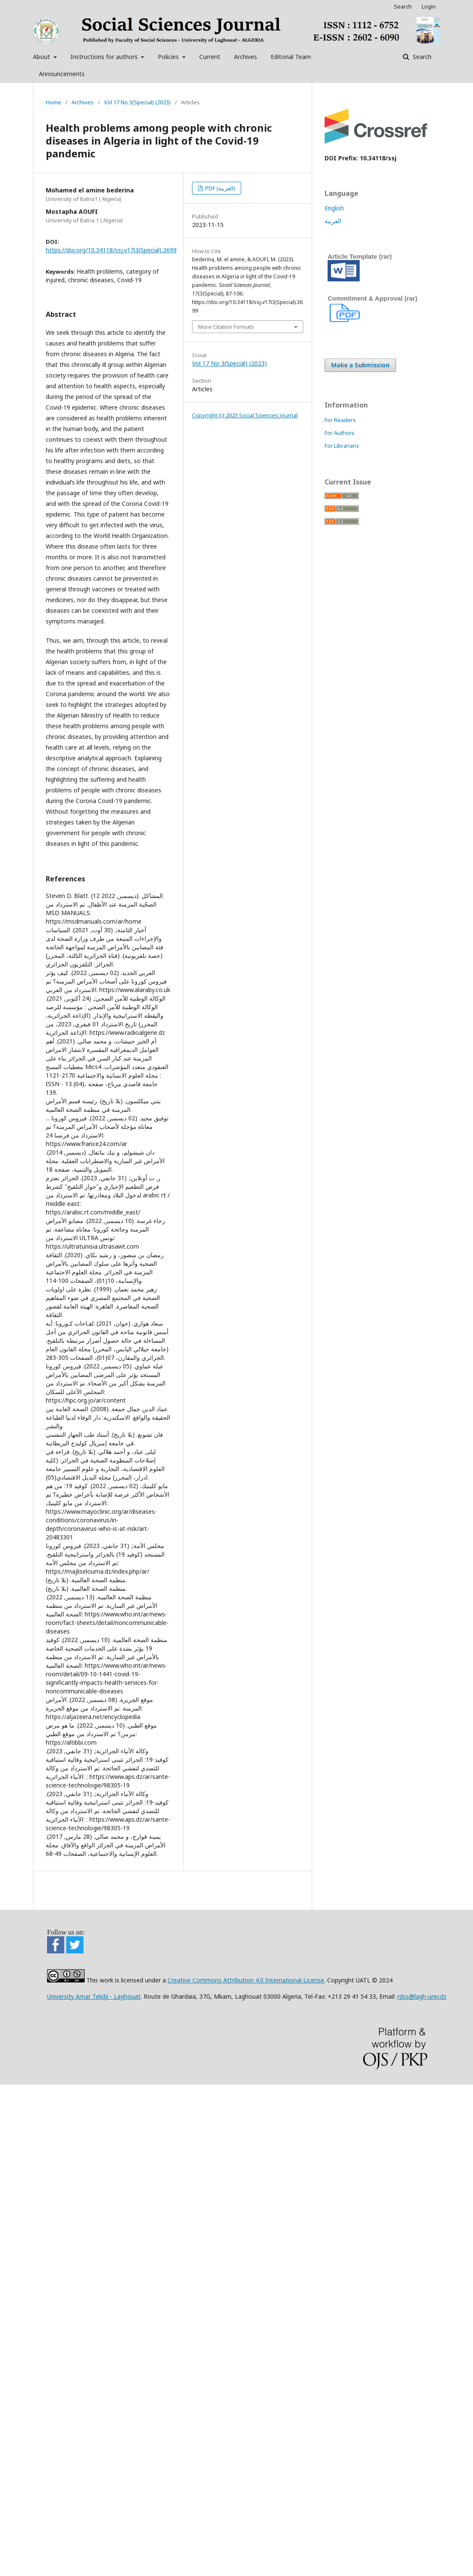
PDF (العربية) (219, 188)
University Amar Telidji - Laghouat (94, 1996)
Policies (169, 57)
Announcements (62, 74)
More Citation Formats (226, 327)
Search (421, 57)
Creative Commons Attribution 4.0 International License (246, 1980)
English (334, 208)
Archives (245, 57)
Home (53, 102)
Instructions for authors (105, 57)
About (42, 57)
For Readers (340, 420)
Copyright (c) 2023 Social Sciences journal (245, 415)
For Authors (340, 433)
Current (209, 57)
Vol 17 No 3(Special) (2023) (137, 102)
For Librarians (342, 445)
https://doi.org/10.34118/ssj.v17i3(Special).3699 (111, 250)
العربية (333, 221)
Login (429, 6)
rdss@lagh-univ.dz (421, 1996)
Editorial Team (291, 57)
